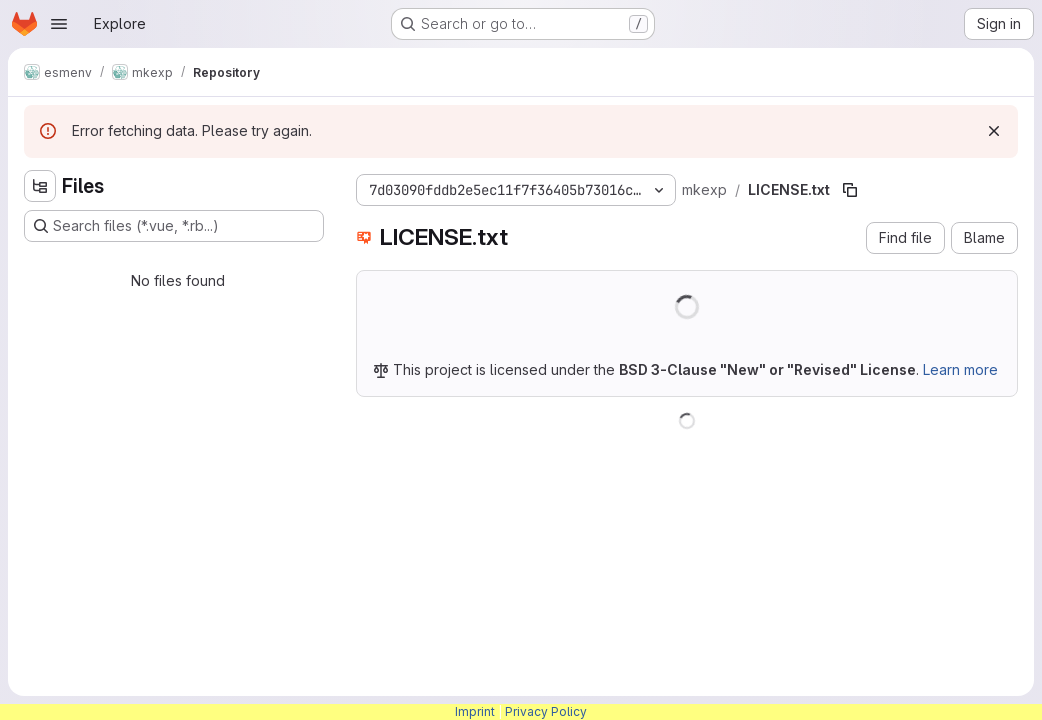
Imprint (475, 711)
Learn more (960, 369)
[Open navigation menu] (59, 24)
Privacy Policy (546, 711)
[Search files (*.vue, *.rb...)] (174, 226)
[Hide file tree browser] (40, 186)
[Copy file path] (850, 190)
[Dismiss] (994, 131)
